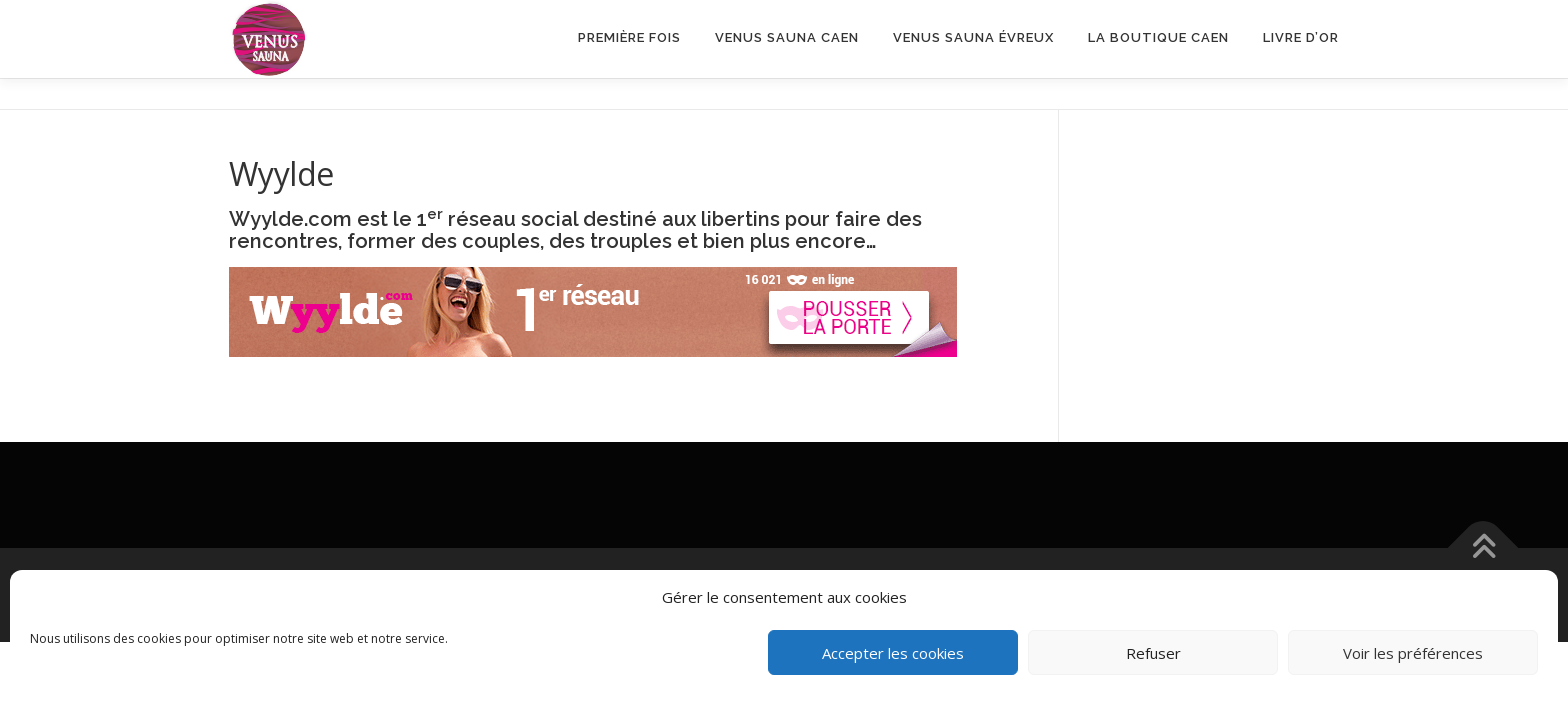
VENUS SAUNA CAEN (787, 37)
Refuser (1153, 653)
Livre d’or (1301, 37)
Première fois (629, 37)
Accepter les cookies (893, 653)
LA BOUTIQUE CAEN (1158, 37)
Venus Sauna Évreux (973, 37)
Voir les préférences (1413, 653)
